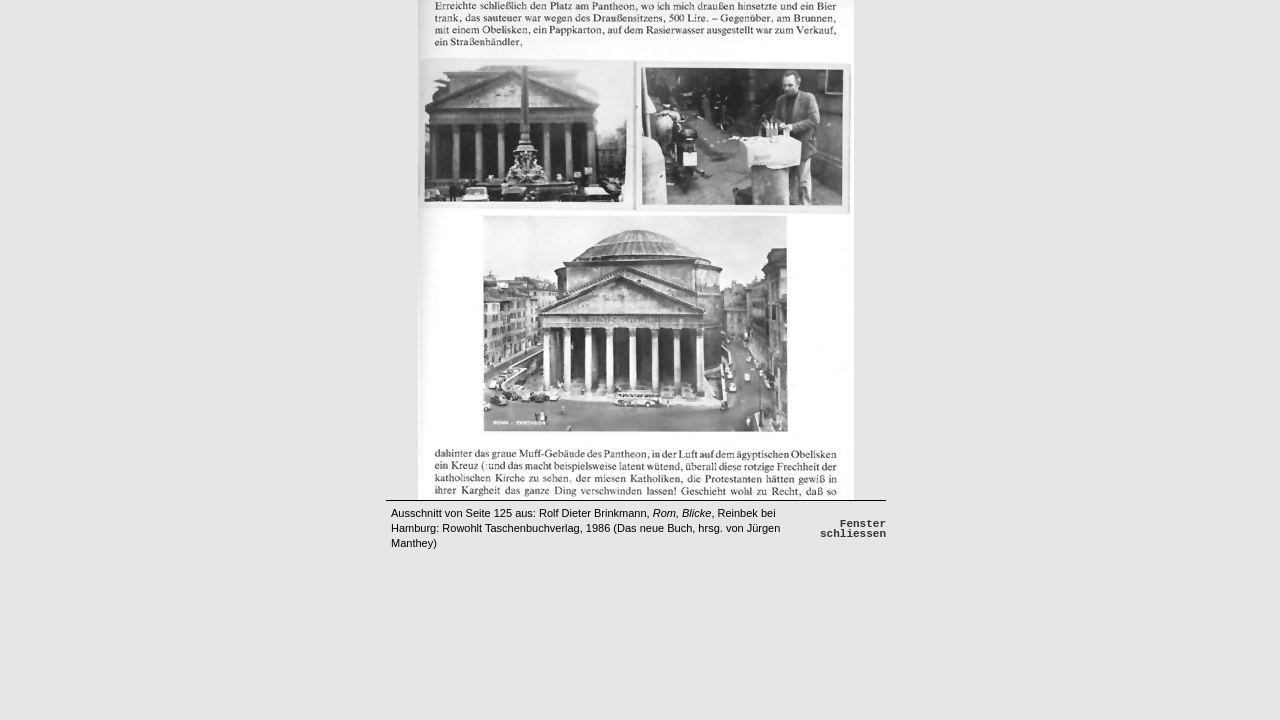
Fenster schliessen (853, 529)
